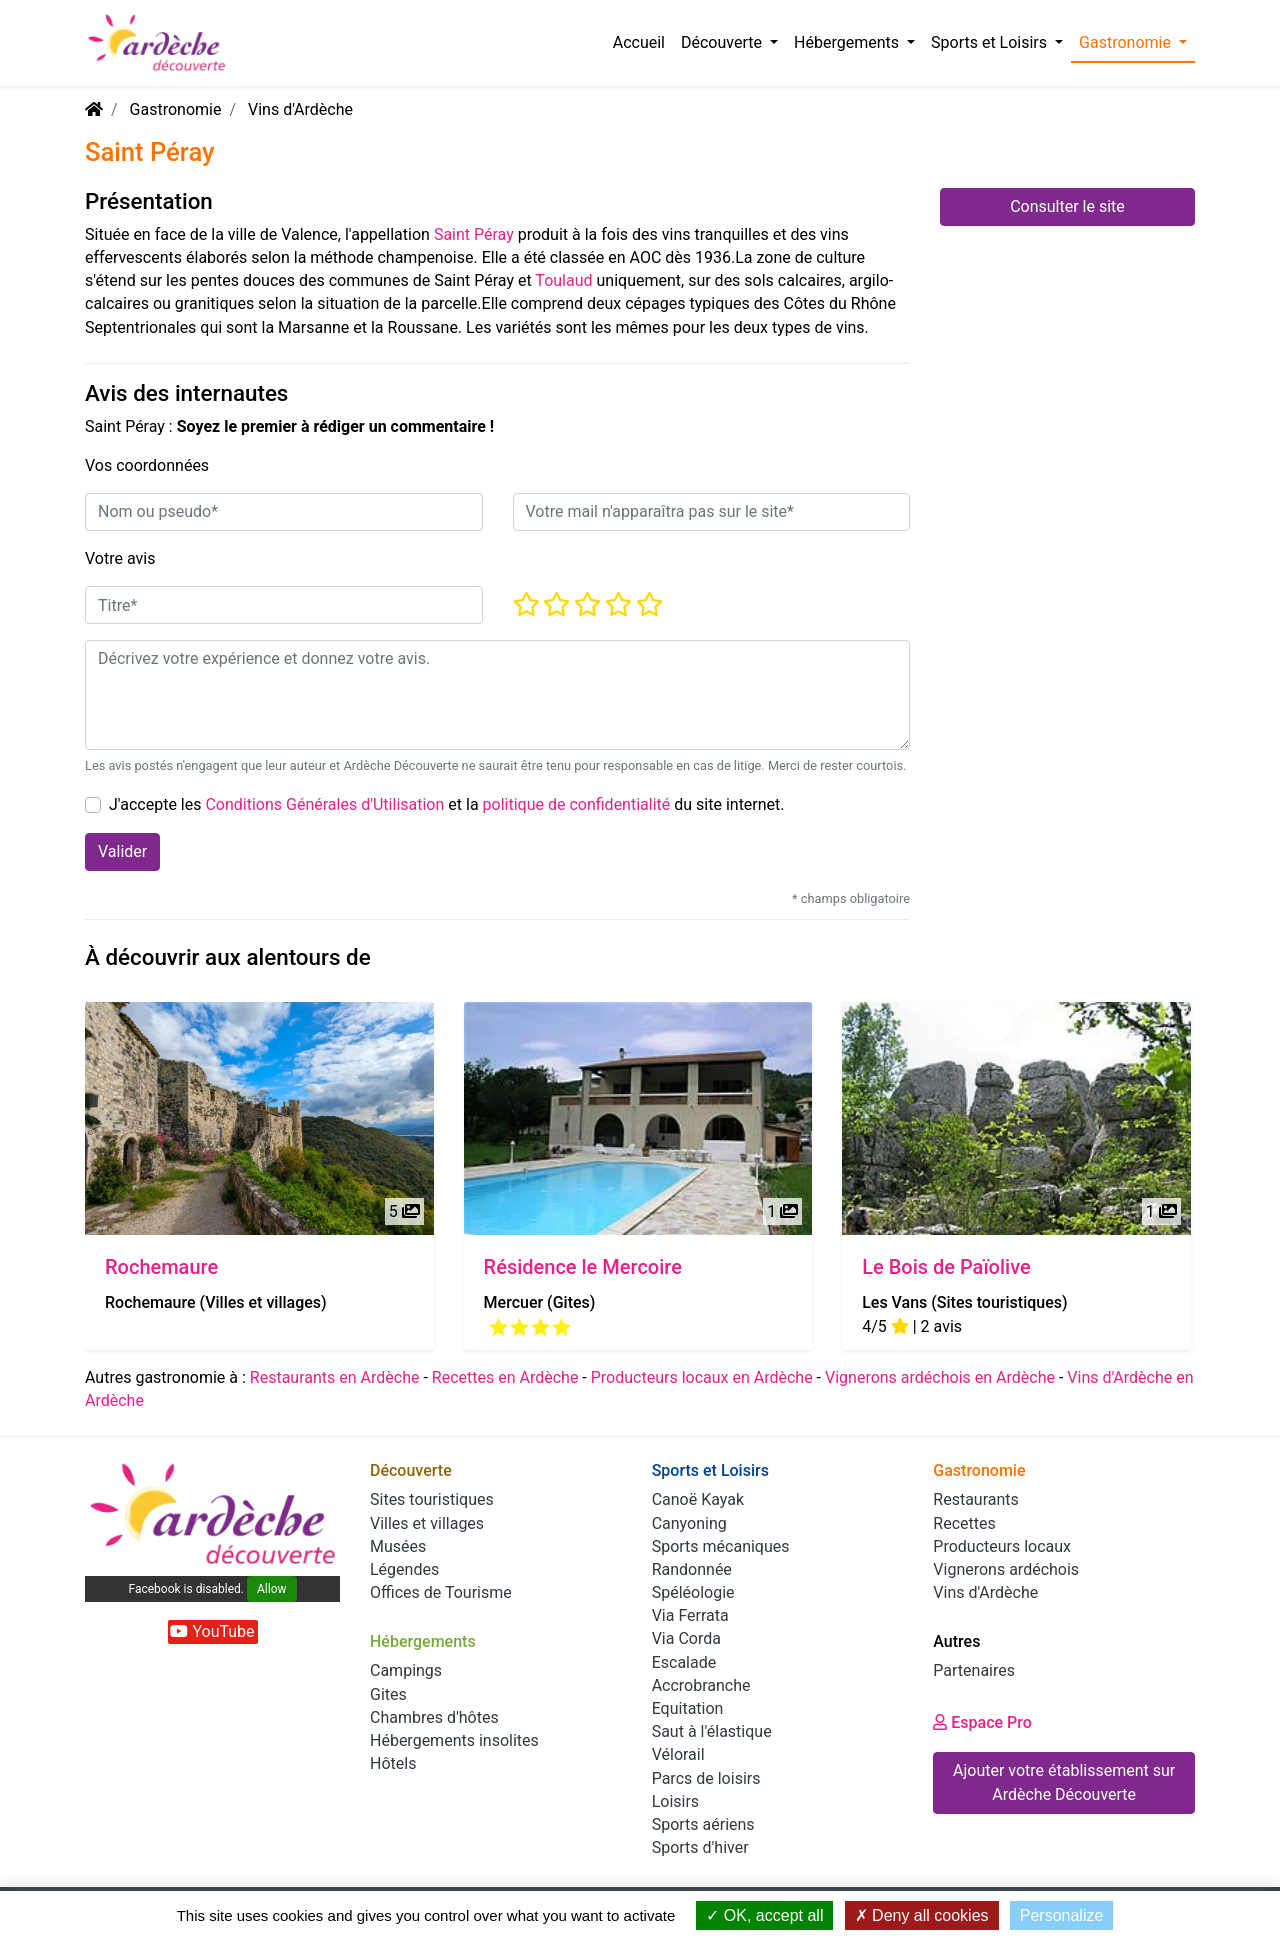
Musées (398, 1546)
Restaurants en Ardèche (335, 1377)
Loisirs (675, 1801)
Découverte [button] (723, 42)
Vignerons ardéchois (1006, 1569)
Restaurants (976, 1499)
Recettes (964, 1523)
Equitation (688, 1708)
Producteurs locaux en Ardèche (702, 1377)
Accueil (639, 42)
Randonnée (692, 1569)
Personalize (1062, 1915)
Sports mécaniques (721, 1546)
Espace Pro (982, 1722)
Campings (406, 1670)
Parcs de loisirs (706, 1778)
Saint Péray (474, 234)
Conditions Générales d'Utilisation (324, 804)
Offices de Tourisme (441, 1592)
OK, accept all (764, 1915)
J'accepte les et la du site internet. (447, 804)
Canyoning (689, 1523)
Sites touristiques (432, 1499)
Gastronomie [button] (1127, 42)
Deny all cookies (922, 1915)
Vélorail (678, 1754)
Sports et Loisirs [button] (991, 42)
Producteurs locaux (1002, 1546)
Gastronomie (176, 109)
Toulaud (563, 280)
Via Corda (686, 1638)
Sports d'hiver (700, 1847)
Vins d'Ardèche (300, 109)
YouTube (212, 1631)
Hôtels (393, 1763)
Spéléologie (693, 1592)
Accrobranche (701, 1685)
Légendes (404, 1569)
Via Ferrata (690, 1615)
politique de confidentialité (577, 804)
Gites (388, 1694)
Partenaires (974, 1670)
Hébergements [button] (848, 42)
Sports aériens (703, 1824)
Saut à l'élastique (712, 1731)
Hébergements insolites (454, 1740)
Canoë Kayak (698, 1499)
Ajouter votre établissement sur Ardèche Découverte (1064, 1782)
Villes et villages (427, 1523)
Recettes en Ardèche (505, 1377)
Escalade (684, 1662)
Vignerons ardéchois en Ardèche (940, 1377)
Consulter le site (1067, 206)
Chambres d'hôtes (434, 1717)
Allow (272, 1589)
